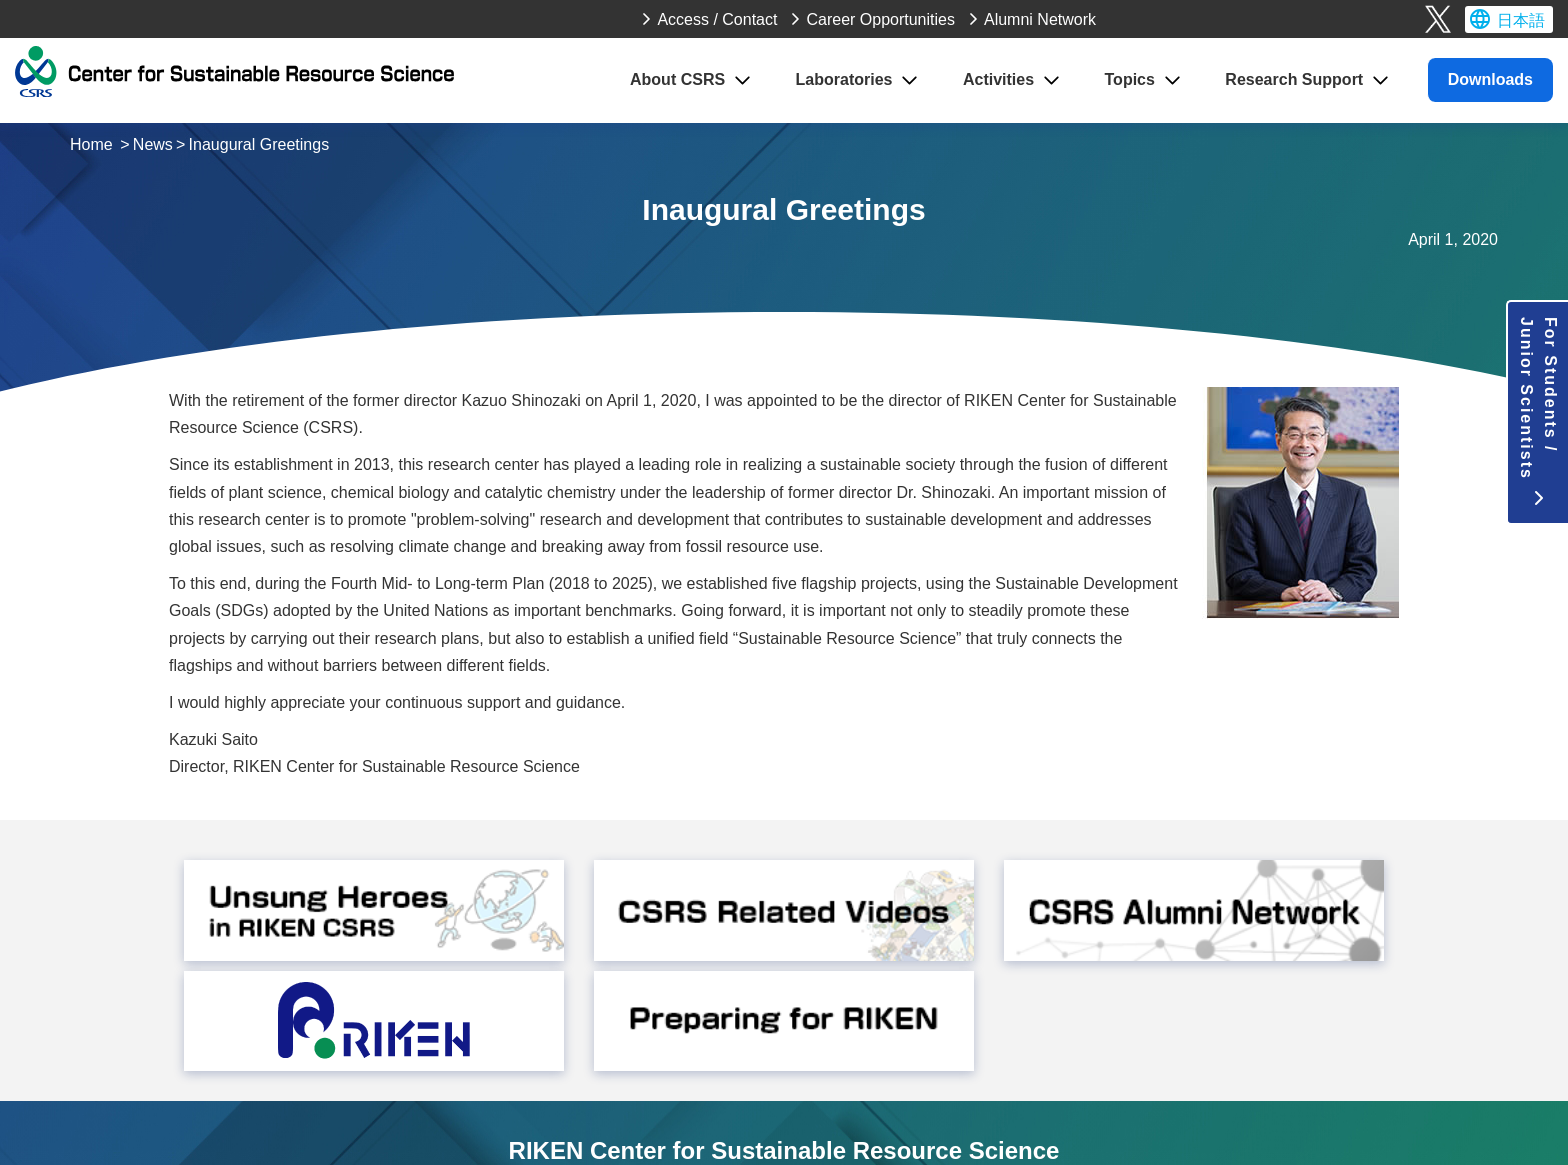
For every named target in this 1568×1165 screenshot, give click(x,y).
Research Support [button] (1294, 79)
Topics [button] (1130, 79)
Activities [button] (998, 79)
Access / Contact (717, 19)
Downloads (1490, 79)
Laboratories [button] (844, 79)
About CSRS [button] (677, 79)
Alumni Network (1040, 19)
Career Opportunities (880, 19)
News (153, 144)
